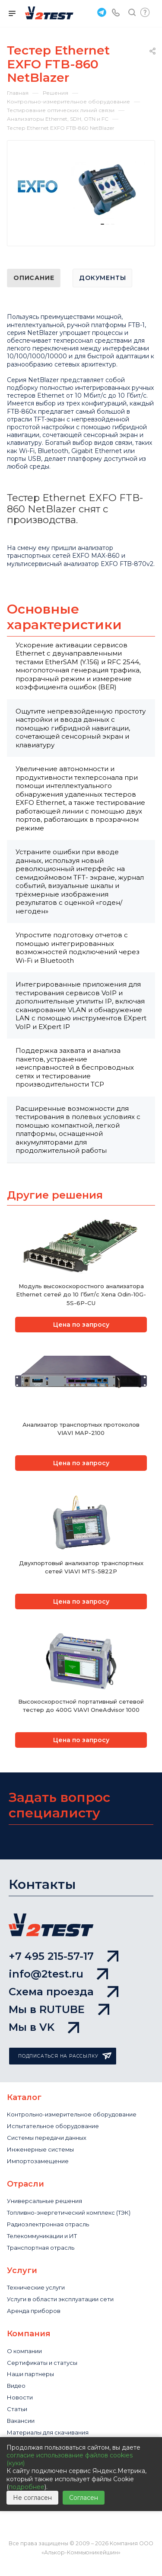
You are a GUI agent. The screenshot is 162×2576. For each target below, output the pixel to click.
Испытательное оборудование (53, 2126)
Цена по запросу (81, 1324)
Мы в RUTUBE (59, 2009)
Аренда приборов (33, 2310)
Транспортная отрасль (40, 2247)
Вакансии (21, 2420)
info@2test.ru (58, 1974)
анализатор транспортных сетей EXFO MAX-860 (63, 552)
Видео (16, 2385)
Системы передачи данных (46, 2137)
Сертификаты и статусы (42, 2362)
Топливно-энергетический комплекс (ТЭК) (68, 2212)
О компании (24, 2351)
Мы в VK (44, 2027)
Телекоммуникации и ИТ (42, 2235)
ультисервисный (36, 564)
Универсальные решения (44, 2200)
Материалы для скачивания (48, 2432)
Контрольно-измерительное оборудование (72, 2114)
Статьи (17, 2409)
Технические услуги (36, 2287)
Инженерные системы (40, 2149)
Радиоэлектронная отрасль (48, 2224)
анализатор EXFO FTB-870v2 (107, 564)
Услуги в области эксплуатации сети (60, 2299)
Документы (102, 278)
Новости (20, 2397)
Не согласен (32, 2498)
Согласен (83, 2498)
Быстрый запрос (145, 12)
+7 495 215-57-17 (63, 1956)
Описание (33, 278)
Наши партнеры (30, 2373)
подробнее (26, 2487)
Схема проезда (63, 1991)
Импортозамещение (38, 2161)
